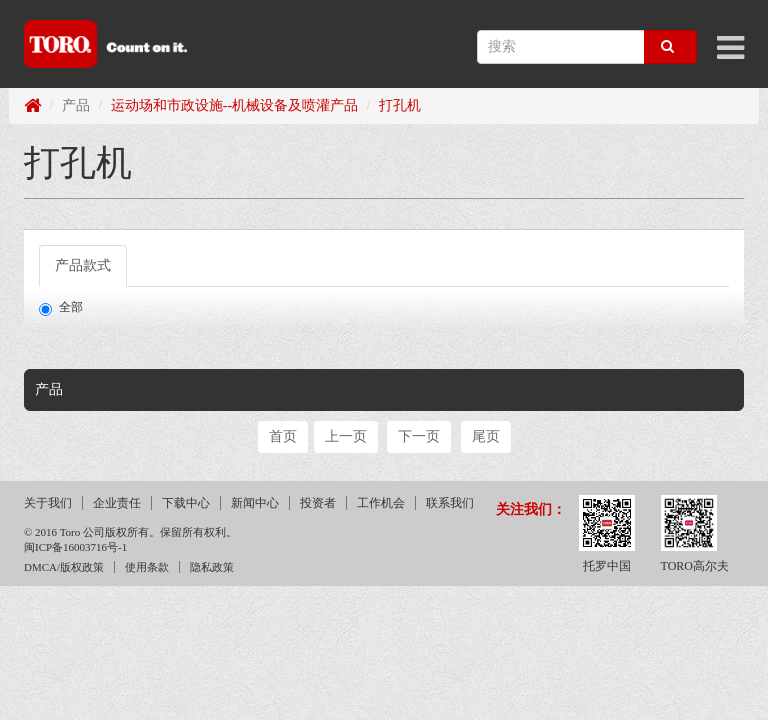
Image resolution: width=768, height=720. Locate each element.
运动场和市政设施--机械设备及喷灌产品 (234, 105)
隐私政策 (212, 567)
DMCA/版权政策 (64, 567)
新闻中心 (255, 503)
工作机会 (381, 503)
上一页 (346, 436)
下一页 (419, 436)
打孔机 (400, 105)
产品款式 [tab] (83, 265)
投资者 (318, 503)
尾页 (486, 436)
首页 (283, 436)
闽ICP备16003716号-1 (75, 547)
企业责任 (117, 503)
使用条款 (147, 567)
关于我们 (48, 503)
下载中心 (186, 503)
